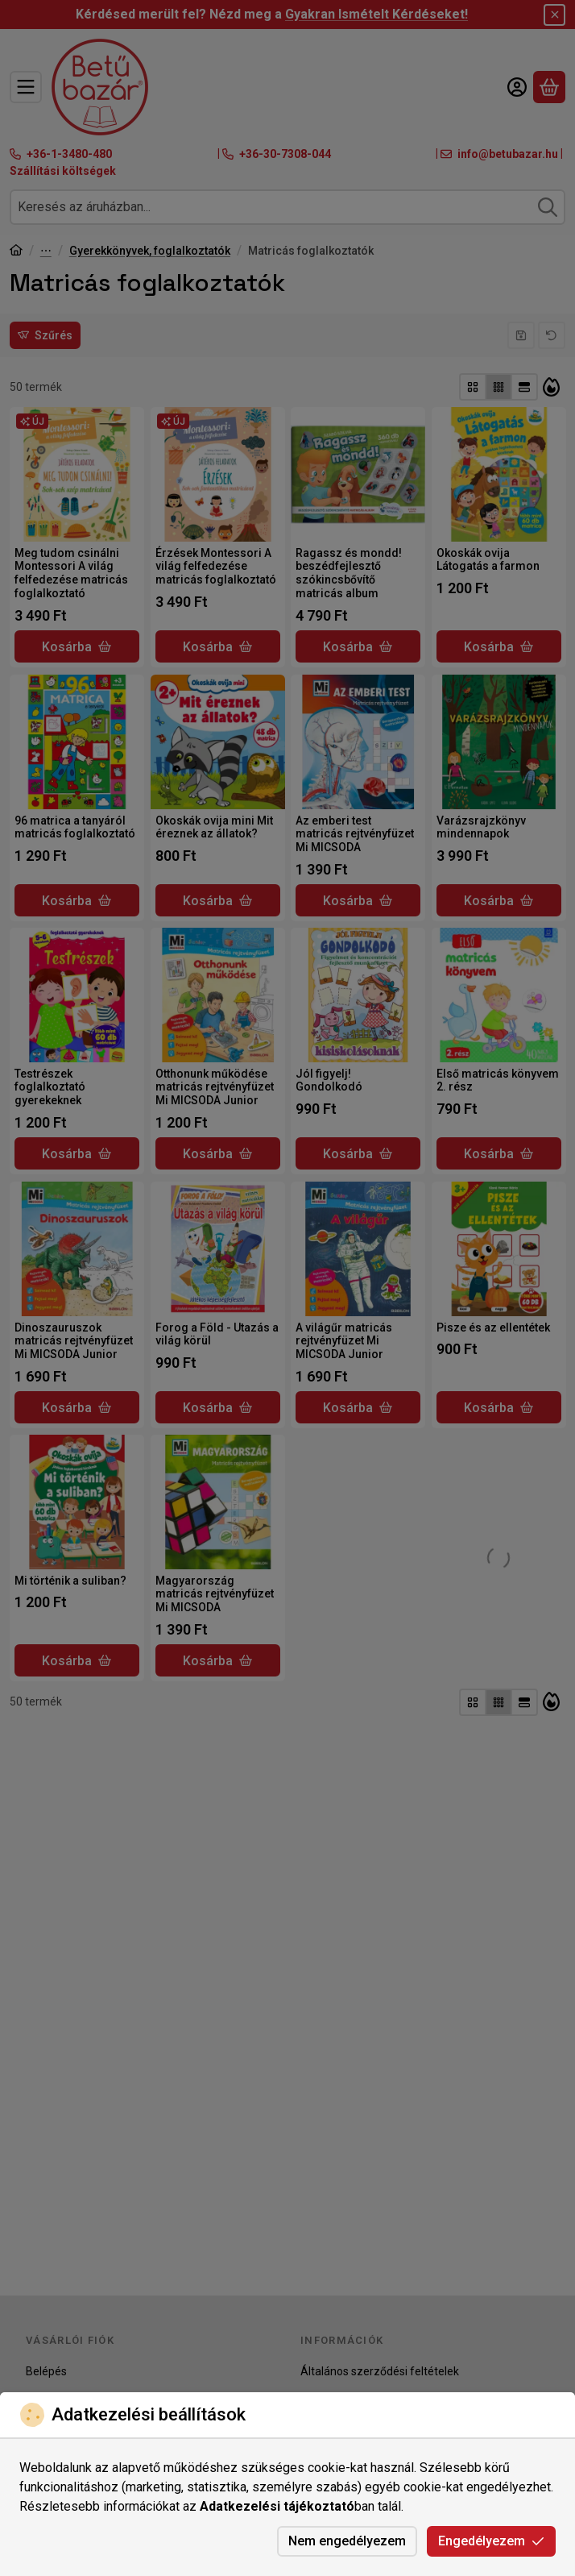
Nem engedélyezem (347, 2541)
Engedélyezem (491, 2541)
